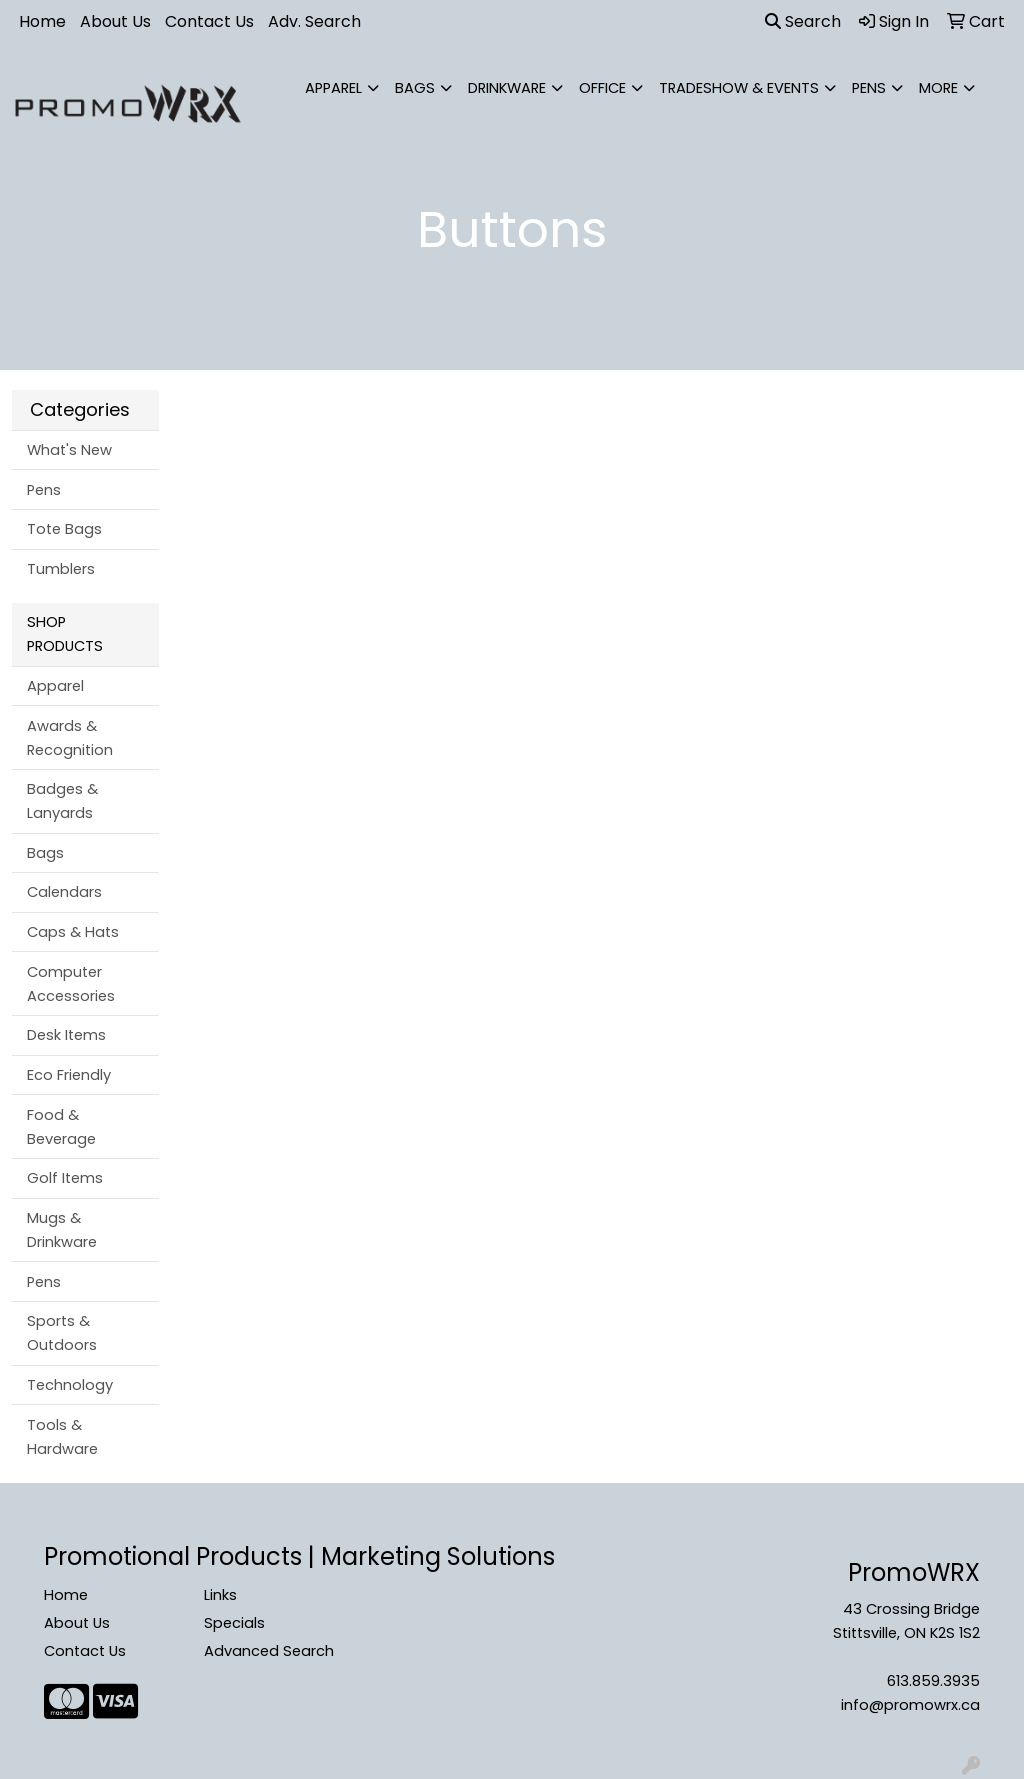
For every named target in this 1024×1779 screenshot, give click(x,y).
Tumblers (61, 569)
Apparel (333, 88)
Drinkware (507, 88)
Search (803, 21)
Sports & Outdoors (62, 1333)
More (938, 88)
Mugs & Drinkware (62, 1230)
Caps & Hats (73, 932)
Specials (234, 1623)
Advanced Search (269, 1651)
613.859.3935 (933, 1681)
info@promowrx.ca (910, 1705)
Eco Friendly (69, 1075)
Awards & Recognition (70, 738)
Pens (869, 88)
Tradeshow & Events (739, 88)
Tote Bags (64, 529)
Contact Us (209, 21)
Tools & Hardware (62, 1437)
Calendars (64, 892)
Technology (70, 1385)
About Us (115, 21)
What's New (69, 450)
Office (602, 88)
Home (42, 21)
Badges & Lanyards (62, 801)
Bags (415, 88)
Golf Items (65, 1178)
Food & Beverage (61, 1127)
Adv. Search (314, 21)
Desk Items (66, 1035)
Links (220, 1595)
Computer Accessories (71, 984)
